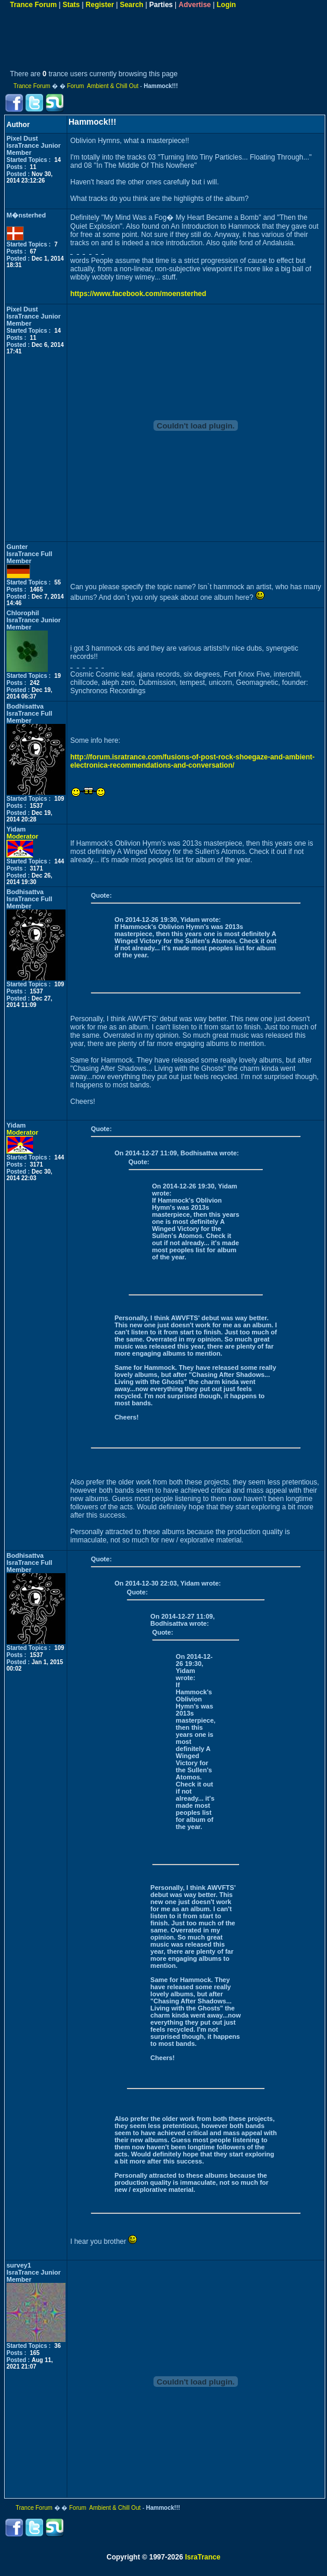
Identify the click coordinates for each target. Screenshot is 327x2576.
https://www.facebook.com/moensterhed (138, 294)
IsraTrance (202, 2557)
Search (131, 5)
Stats (71, 5)
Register (100, 5)
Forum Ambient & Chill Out (102, 86)
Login (226, 5)
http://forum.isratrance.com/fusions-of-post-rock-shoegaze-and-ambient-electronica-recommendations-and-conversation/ (192, 761)
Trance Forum (33, 5)
